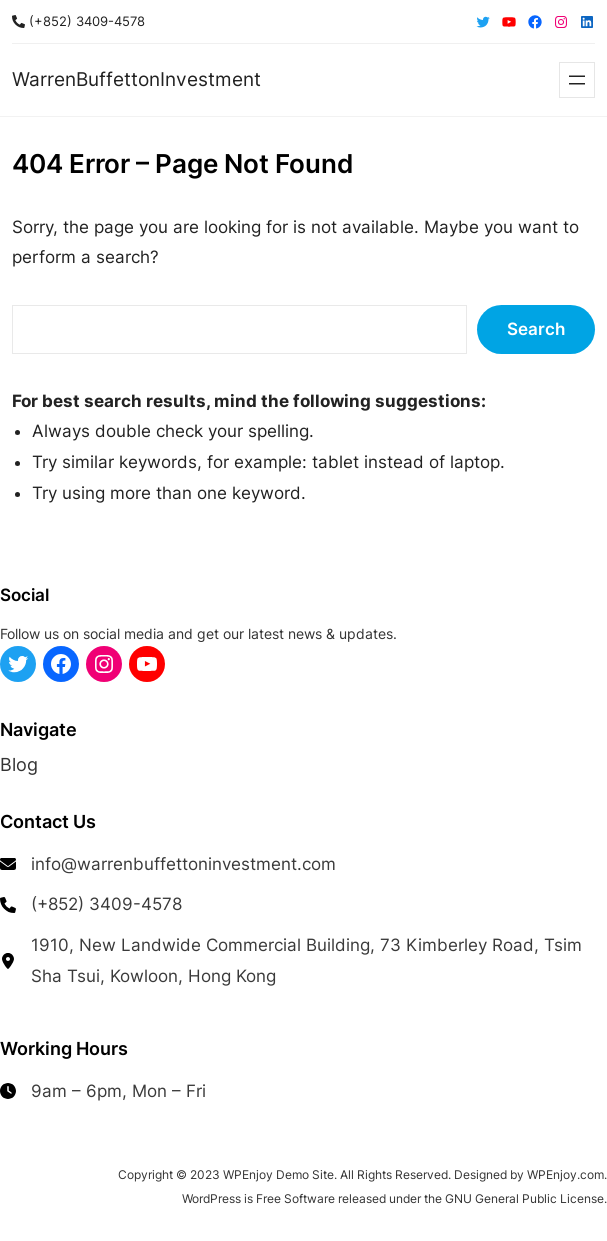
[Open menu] (577, 80)
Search (536, 329)
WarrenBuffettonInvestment (136, 79)
